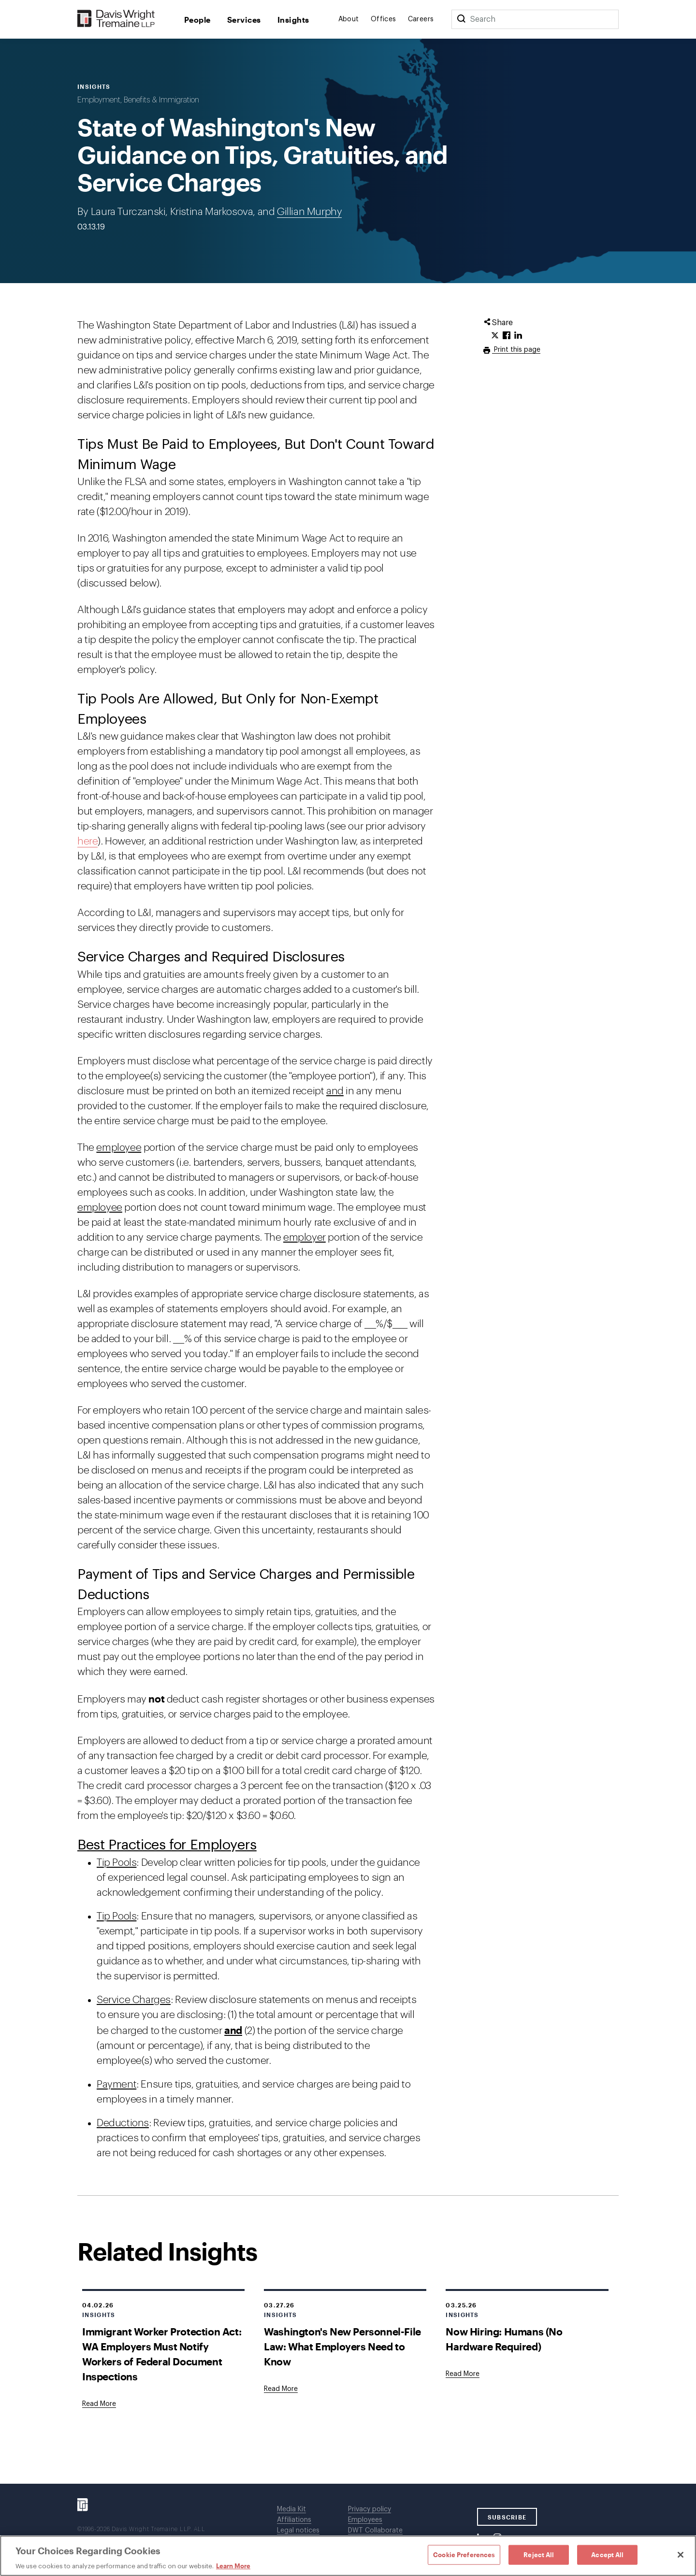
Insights (293, 19)
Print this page (516, 349)
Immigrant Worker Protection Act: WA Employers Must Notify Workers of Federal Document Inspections (161, 2353)
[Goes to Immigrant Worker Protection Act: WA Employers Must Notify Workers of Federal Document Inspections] (99, 2404)
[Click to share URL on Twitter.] (495, 335)
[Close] (680, 2554)
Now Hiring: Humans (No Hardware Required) (504, 2338)
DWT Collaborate (375, 2530)
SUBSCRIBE (507, 2517)
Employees (365, 2520)
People (197, 19)
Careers (421, 19)
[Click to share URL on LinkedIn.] (518, 335)
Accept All (607, 2554)
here (87, 841)
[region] (348, 2555)
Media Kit (291, 2509)
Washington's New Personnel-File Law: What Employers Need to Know (342, 2346)
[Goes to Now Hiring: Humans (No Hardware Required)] (462, 2374)
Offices (383, 19)
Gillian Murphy (309, 212)
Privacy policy (369, 2509)
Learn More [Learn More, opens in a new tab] (233, 2566)
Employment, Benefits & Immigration (138, 100)
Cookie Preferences (464, 2554)
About (348, 19)
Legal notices (298, 2530)
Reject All (538, 2554)
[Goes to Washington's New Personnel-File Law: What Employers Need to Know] (281, 2389)
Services (244, 19)
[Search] (461, 19)
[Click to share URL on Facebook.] (506, 335)
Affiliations (294, 2520)
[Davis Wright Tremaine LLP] (116, 19)
